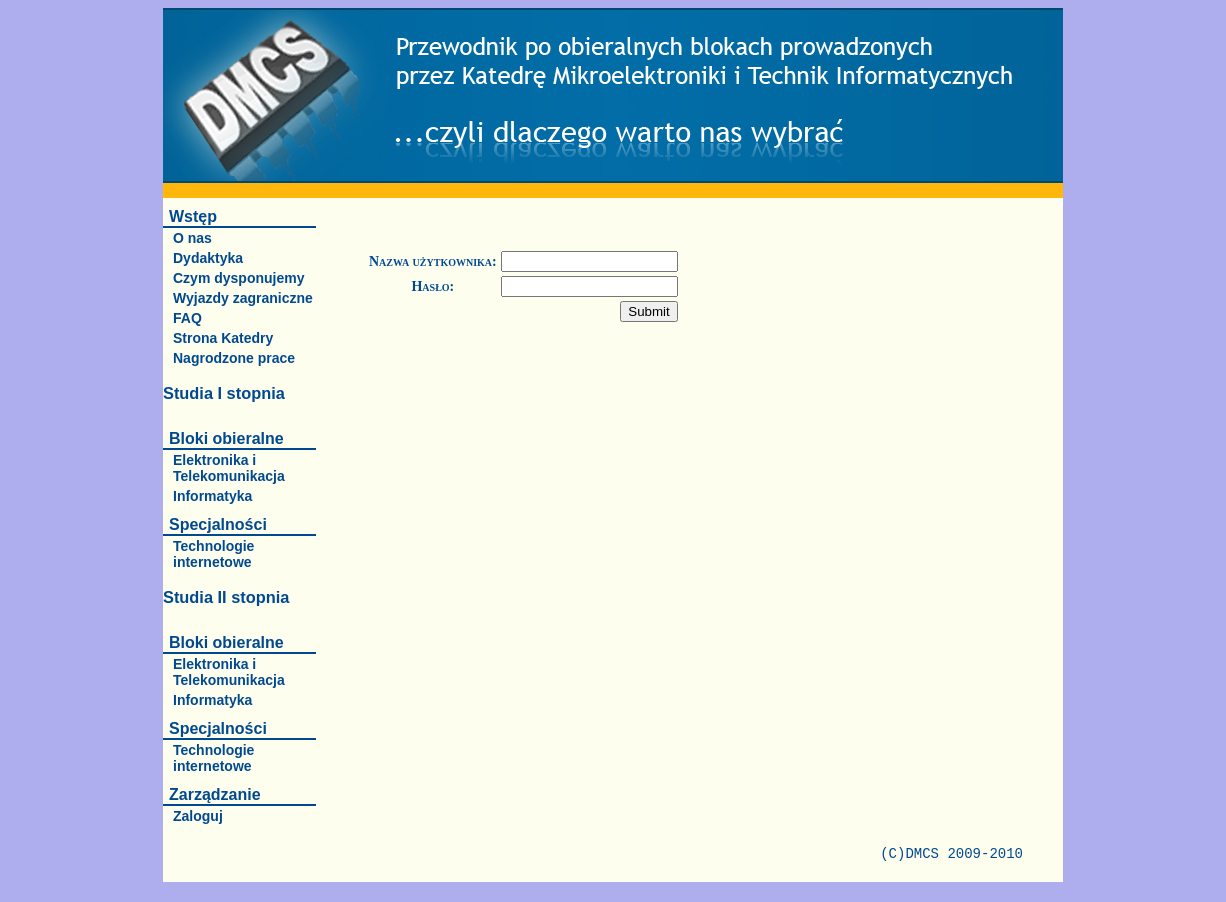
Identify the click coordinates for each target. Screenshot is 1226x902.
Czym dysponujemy (238, 278)
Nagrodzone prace (234, 358)
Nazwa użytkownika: (433, 261)
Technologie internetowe (213, 554)
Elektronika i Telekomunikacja (229, 468)
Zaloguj (198, 816)
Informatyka (212, 496)
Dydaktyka (208, 258)
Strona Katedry (223, 338)
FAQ (187, 318)
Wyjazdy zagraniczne (243, 298)
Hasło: (432, 286)
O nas (192, 238)
